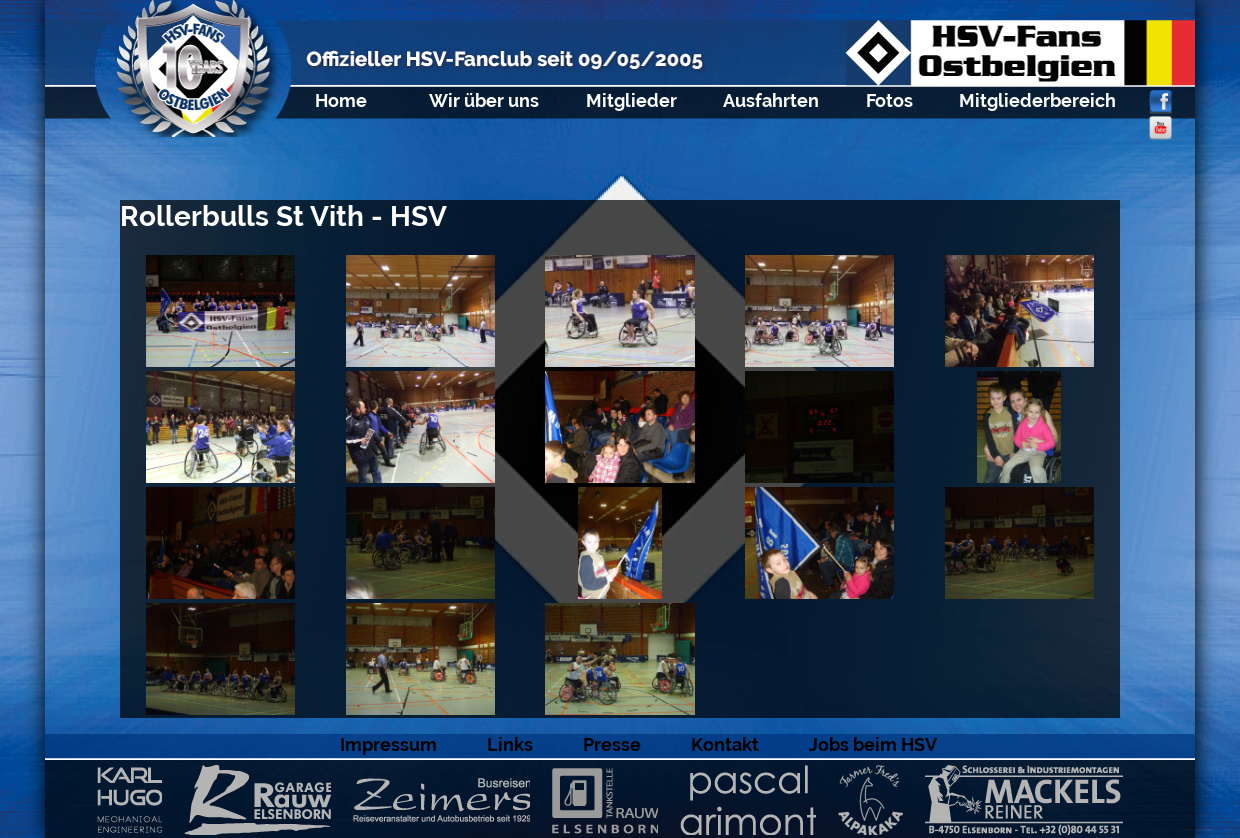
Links (510, 744)
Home (341, 100)
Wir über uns (484, 100)
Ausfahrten (771, 100)
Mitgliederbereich (1037, 100)
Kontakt (725, 744)
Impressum (388, 744)
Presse (612, 744)
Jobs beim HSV (873, 744)
